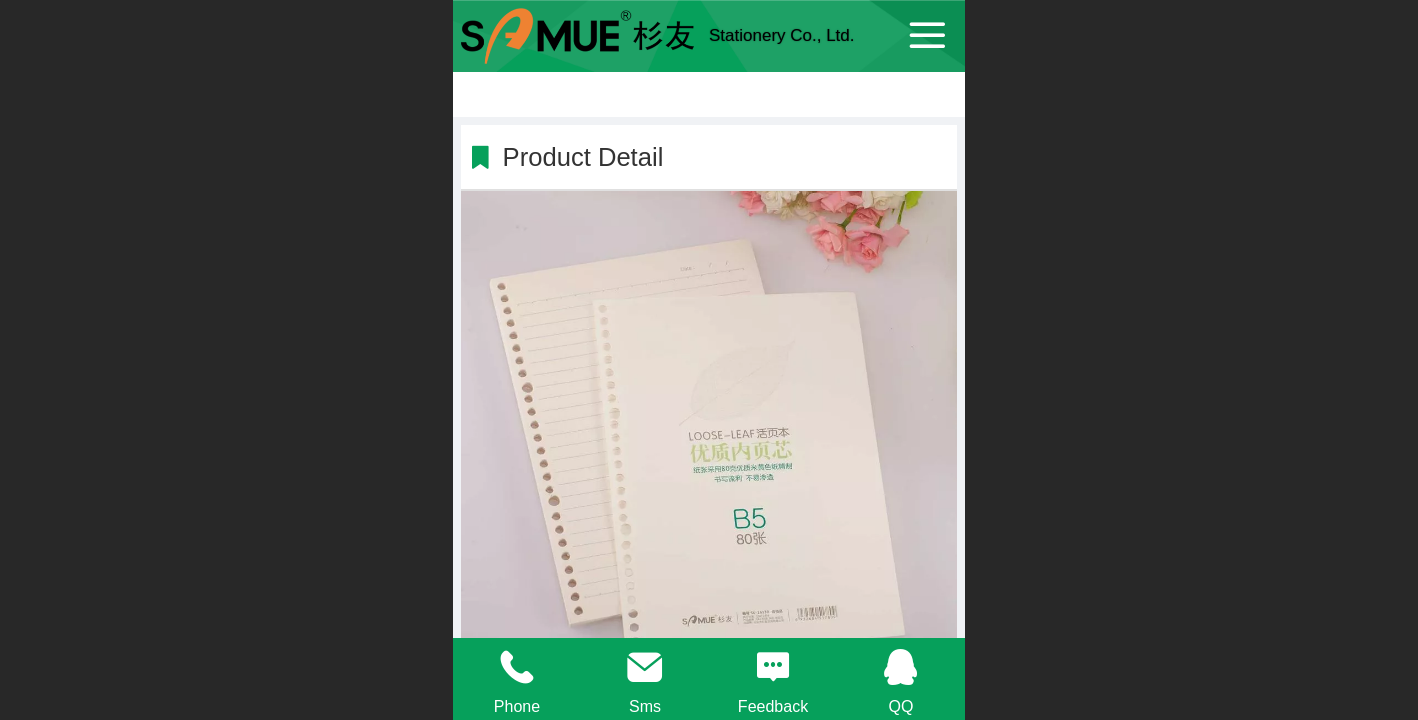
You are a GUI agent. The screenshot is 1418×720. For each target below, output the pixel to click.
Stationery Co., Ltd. (782, 35)
